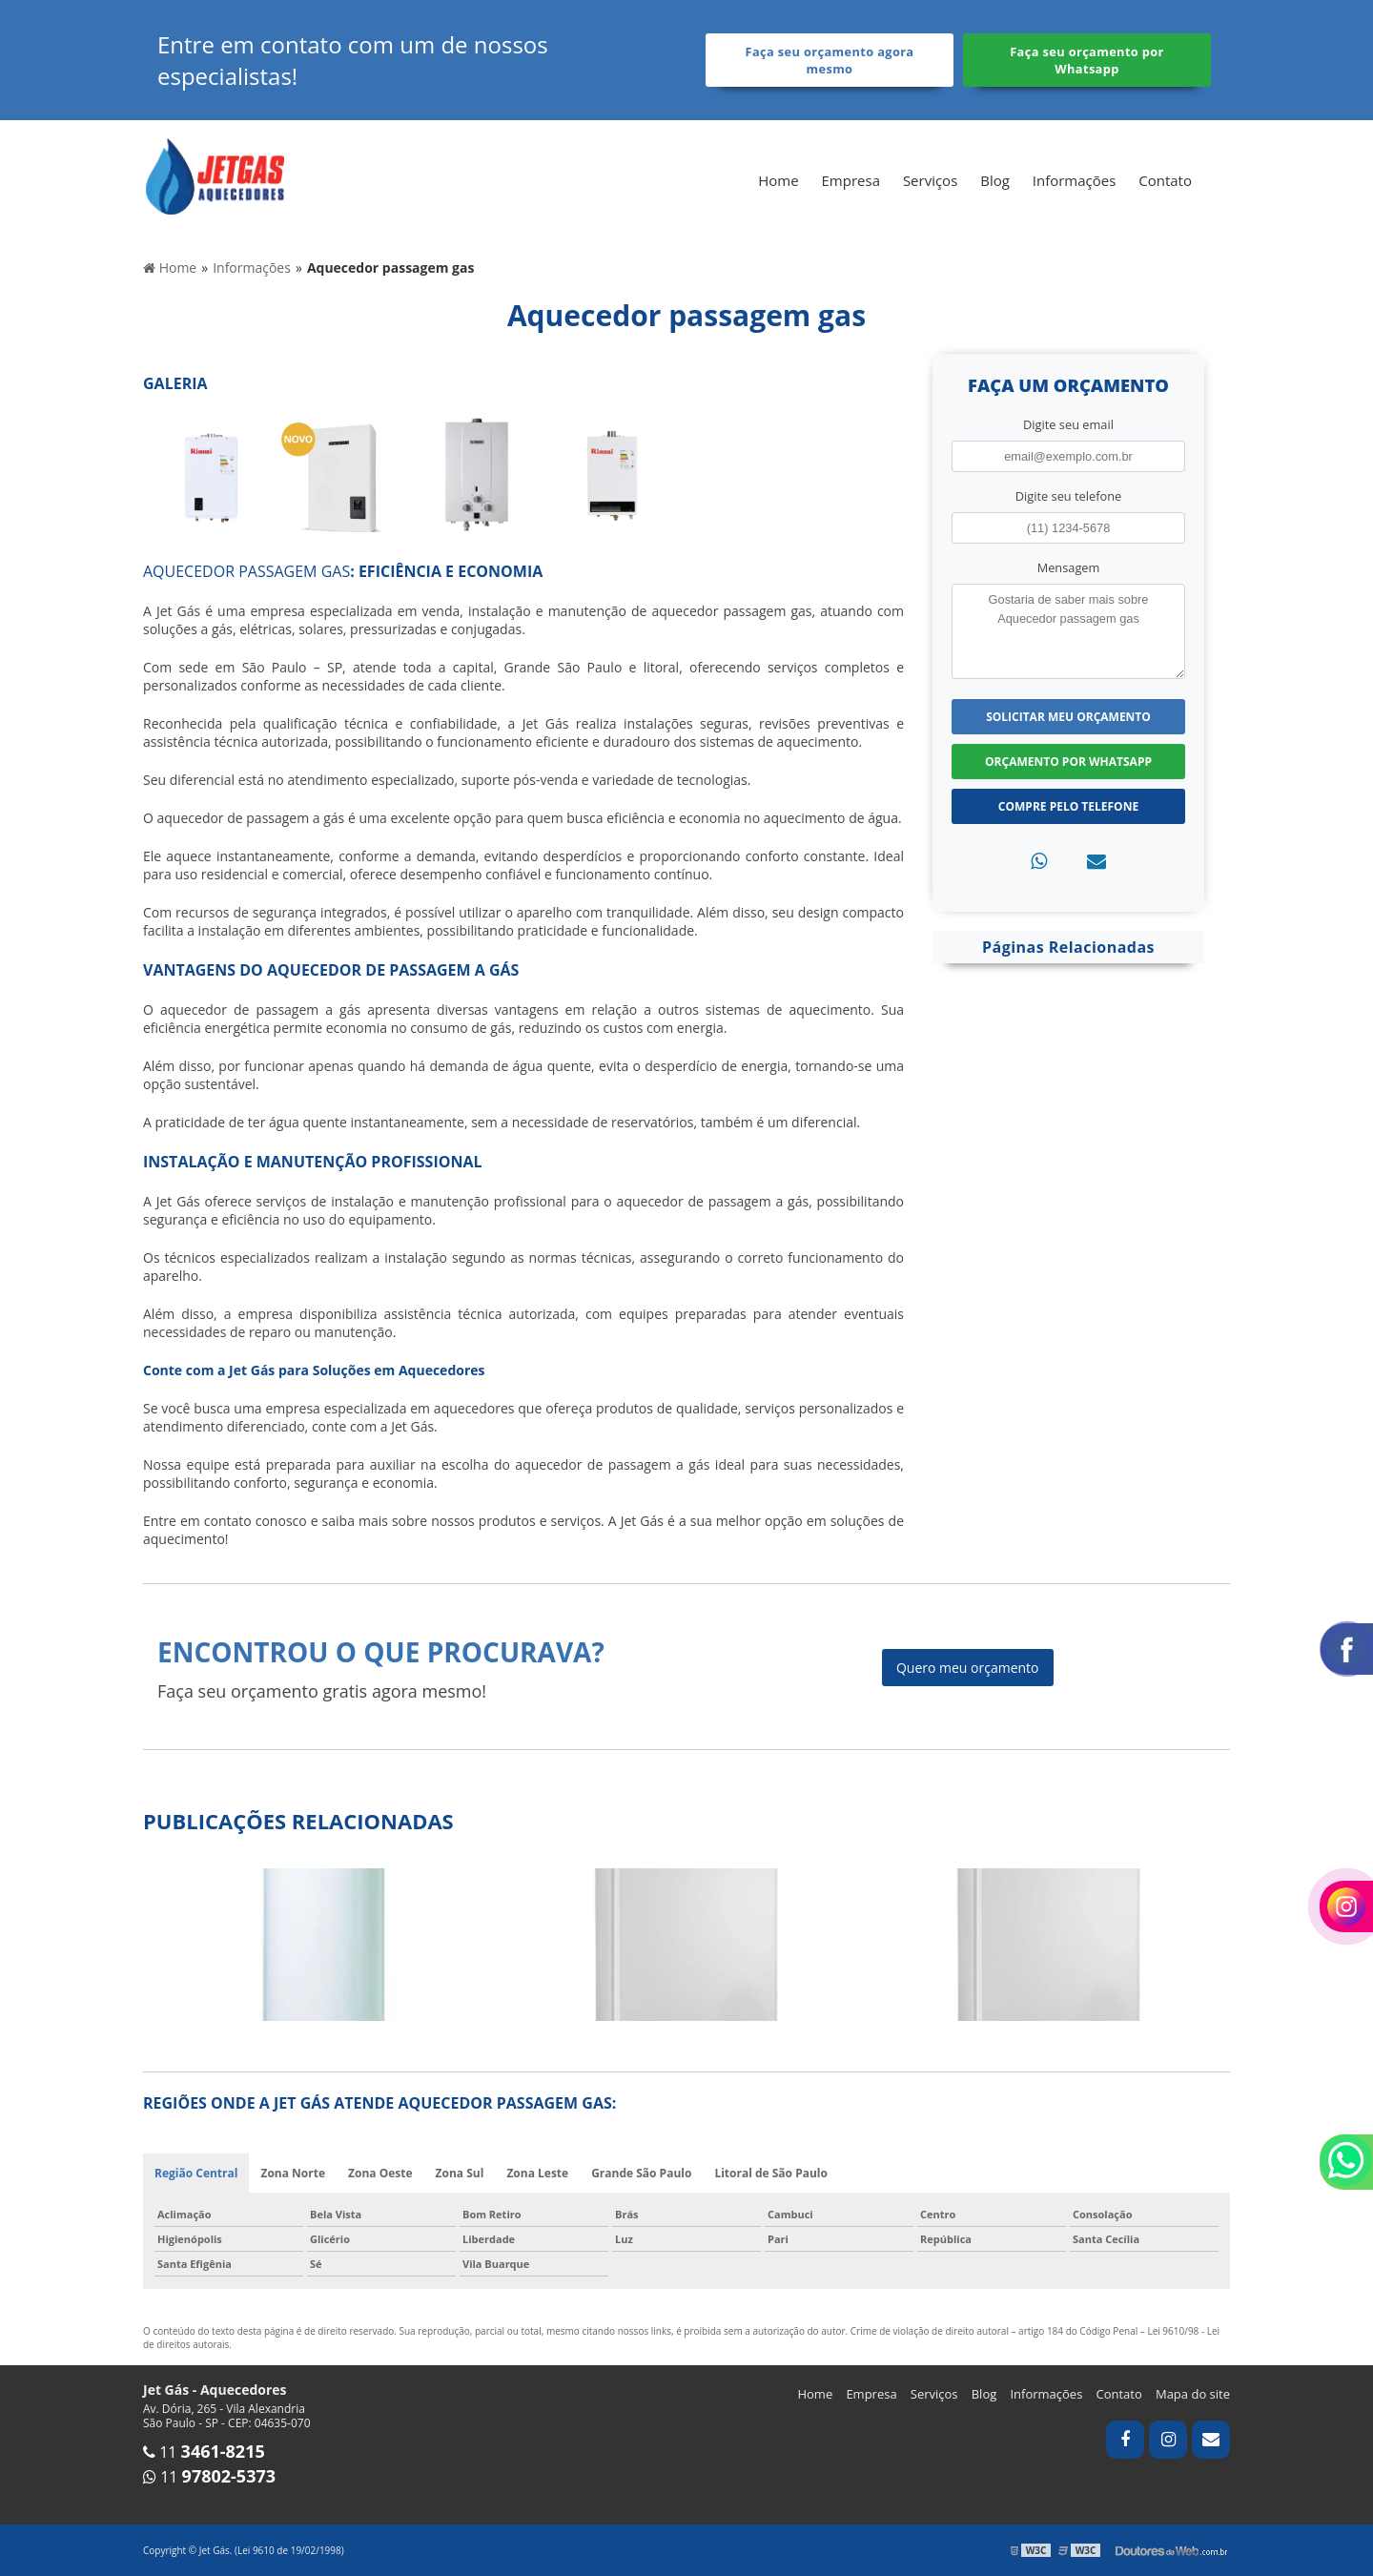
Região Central (195, 2173)
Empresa (851, 180)
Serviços (930, 180)
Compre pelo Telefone (1068, 806)
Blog (995, 180)
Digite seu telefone (1068, 496)
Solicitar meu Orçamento (1068, 717)
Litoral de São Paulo (771, 2173)
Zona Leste (537, 2173)
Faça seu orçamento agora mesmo (830, 60)
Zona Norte (292, 2173)
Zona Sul (460, 2173)
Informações (1075, 180)
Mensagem (1068, 567)
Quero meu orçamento (967, 1668)
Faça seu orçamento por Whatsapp (1087, 60)
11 (204, 2452)
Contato (1165, 180)
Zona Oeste (380, 2173)
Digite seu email (1068, 424)
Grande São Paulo (641, 2173)
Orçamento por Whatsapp (1068, 761)
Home (778, 180)
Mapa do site (1193, 2393)
